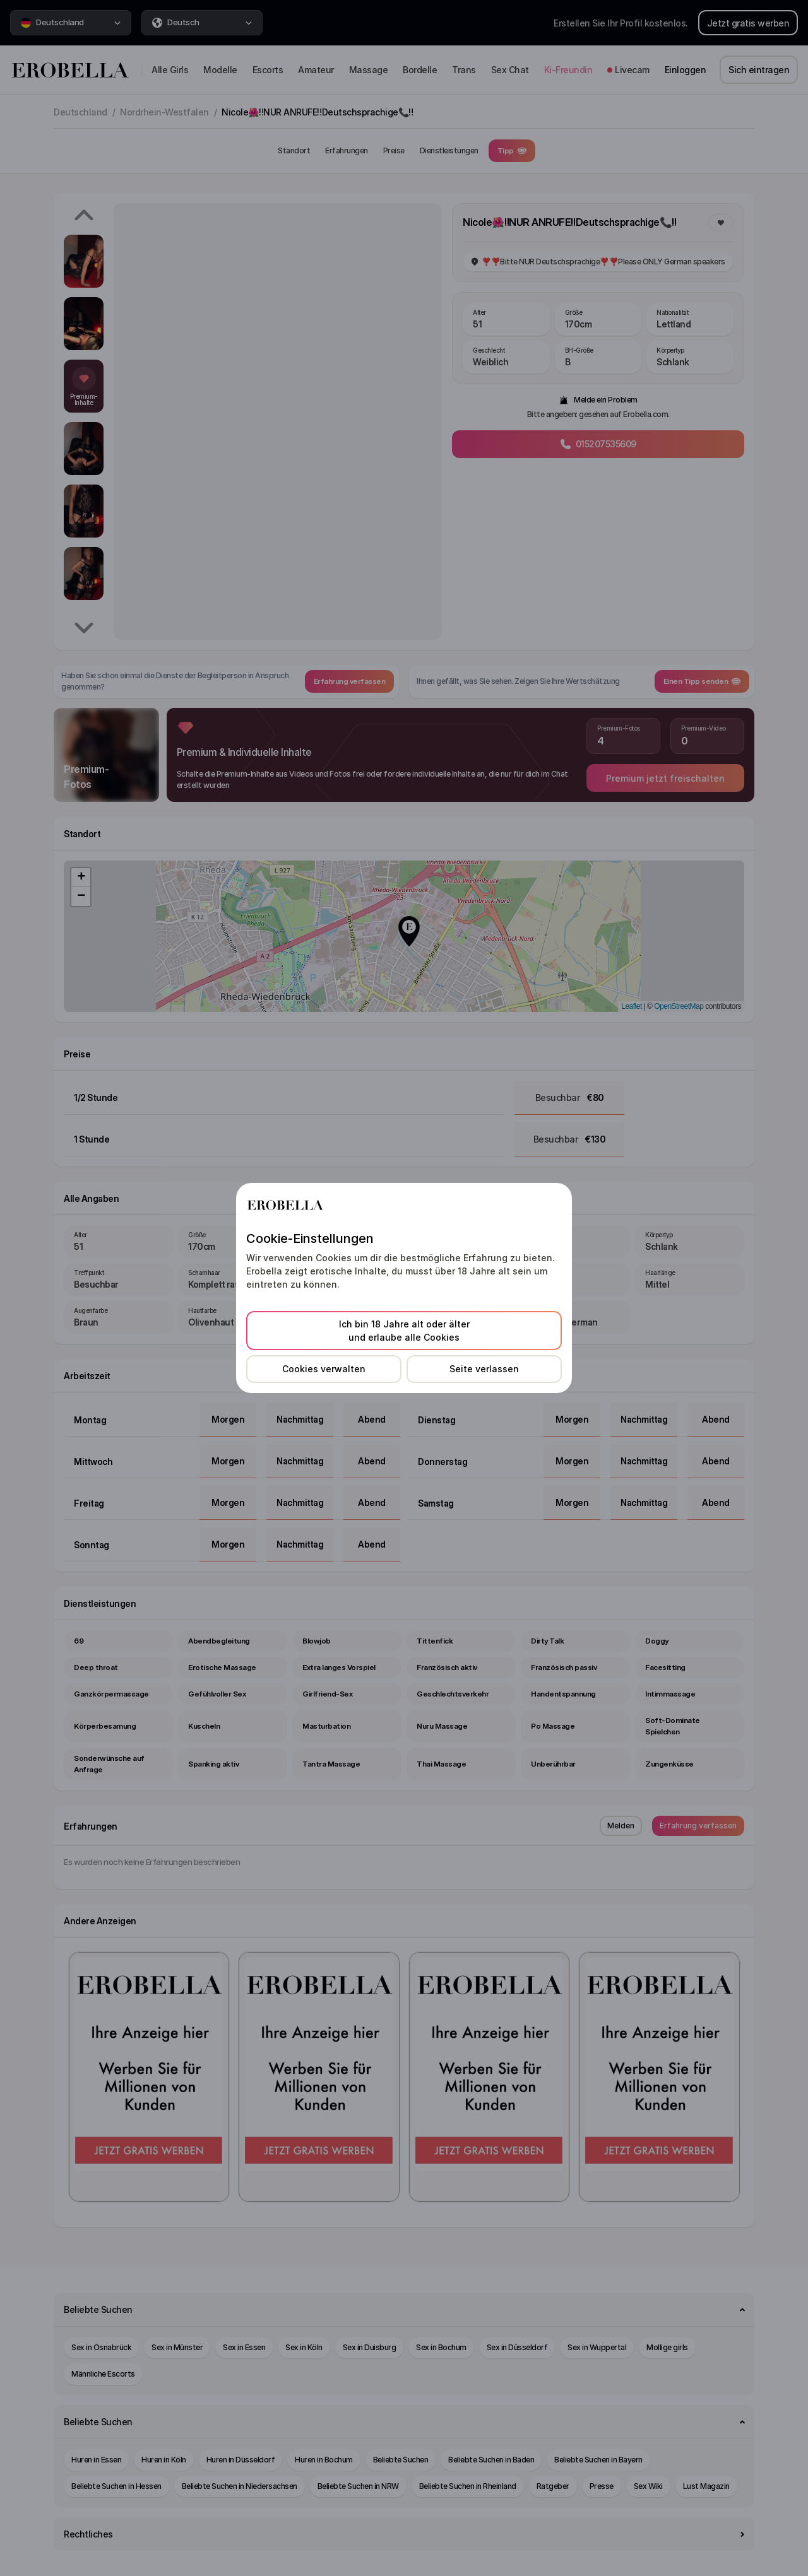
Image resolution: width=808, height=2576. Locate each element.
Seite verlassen (484, 1368)
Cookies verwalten (323, 1368)
